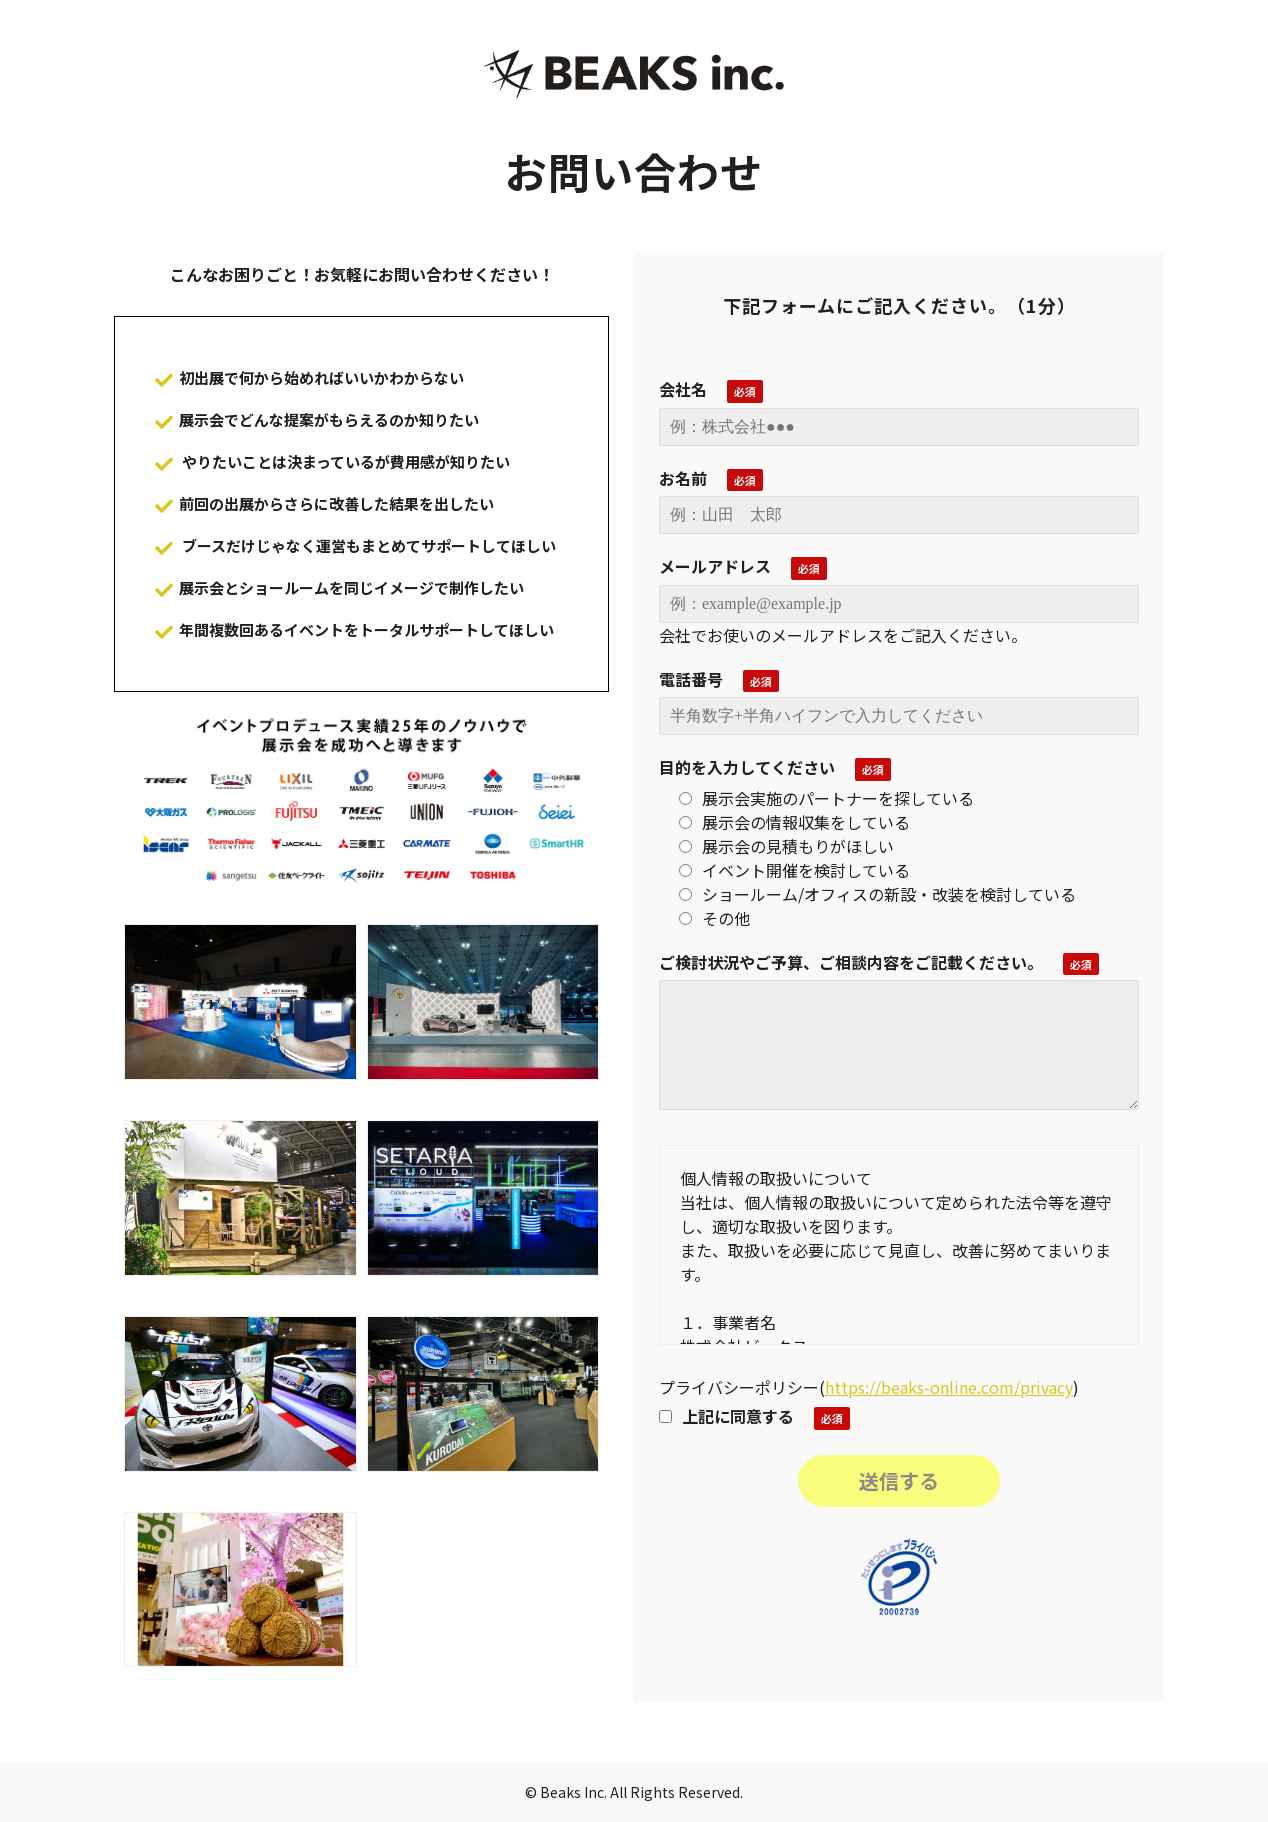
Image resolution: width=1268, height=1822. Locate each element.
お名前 (683, 478)
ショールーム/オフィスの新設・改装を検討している (877, 894)
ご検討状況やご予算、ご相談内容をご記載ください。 (851, 962)
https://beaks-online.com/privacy (949, 1387)
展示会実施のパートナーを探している (826, 798)
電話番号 (691, 679)
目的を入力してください (747, 767)
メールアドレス (715, 566)
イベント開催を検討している (794, 870)
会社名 (683, 389)
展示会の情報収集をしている (794, 822)
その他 (714, 918)
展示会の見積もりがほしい (786, 846)
